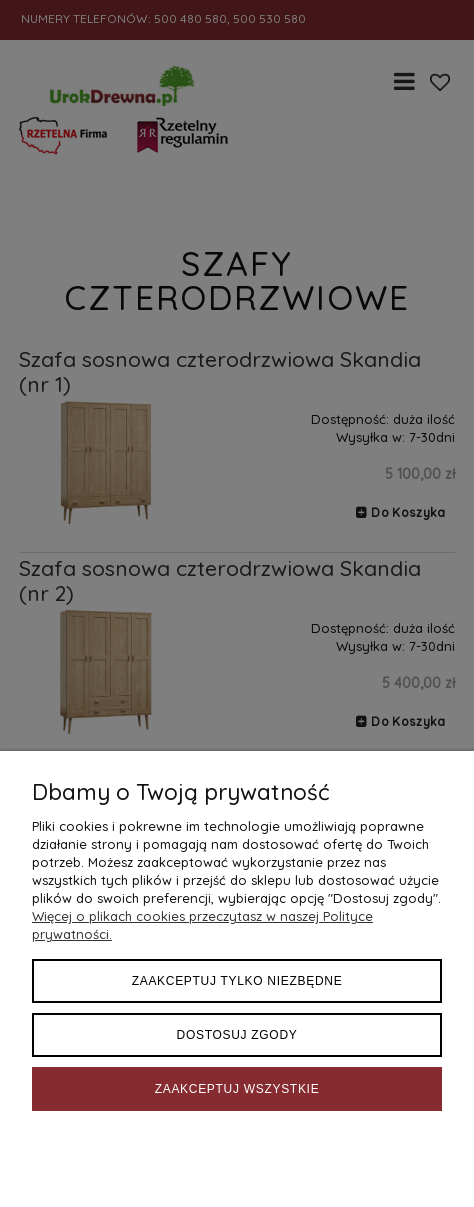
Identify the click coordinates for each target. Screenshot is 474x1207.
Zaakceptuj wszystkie (237, 1089)
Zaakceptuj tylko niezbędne (237, 981)
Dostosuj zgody (237, 1035)
